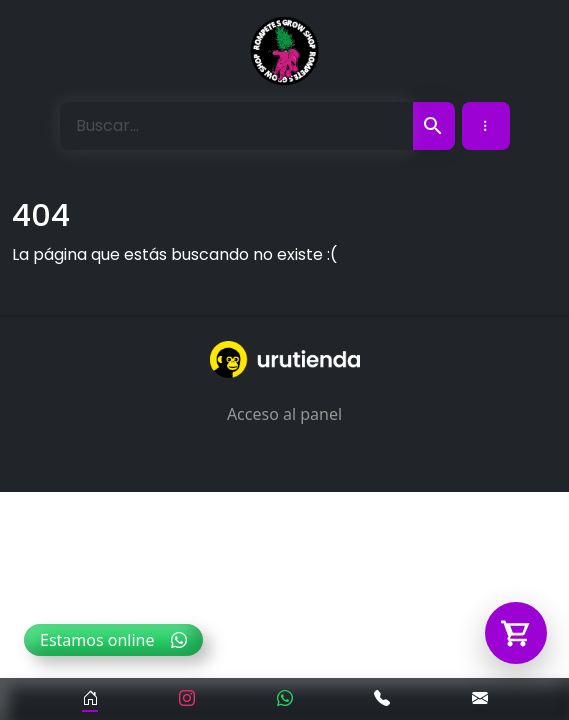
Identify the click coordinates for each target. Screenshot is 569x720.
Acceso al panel (284, 414)
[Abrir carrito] (516, 633)
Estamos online (113, 640)
